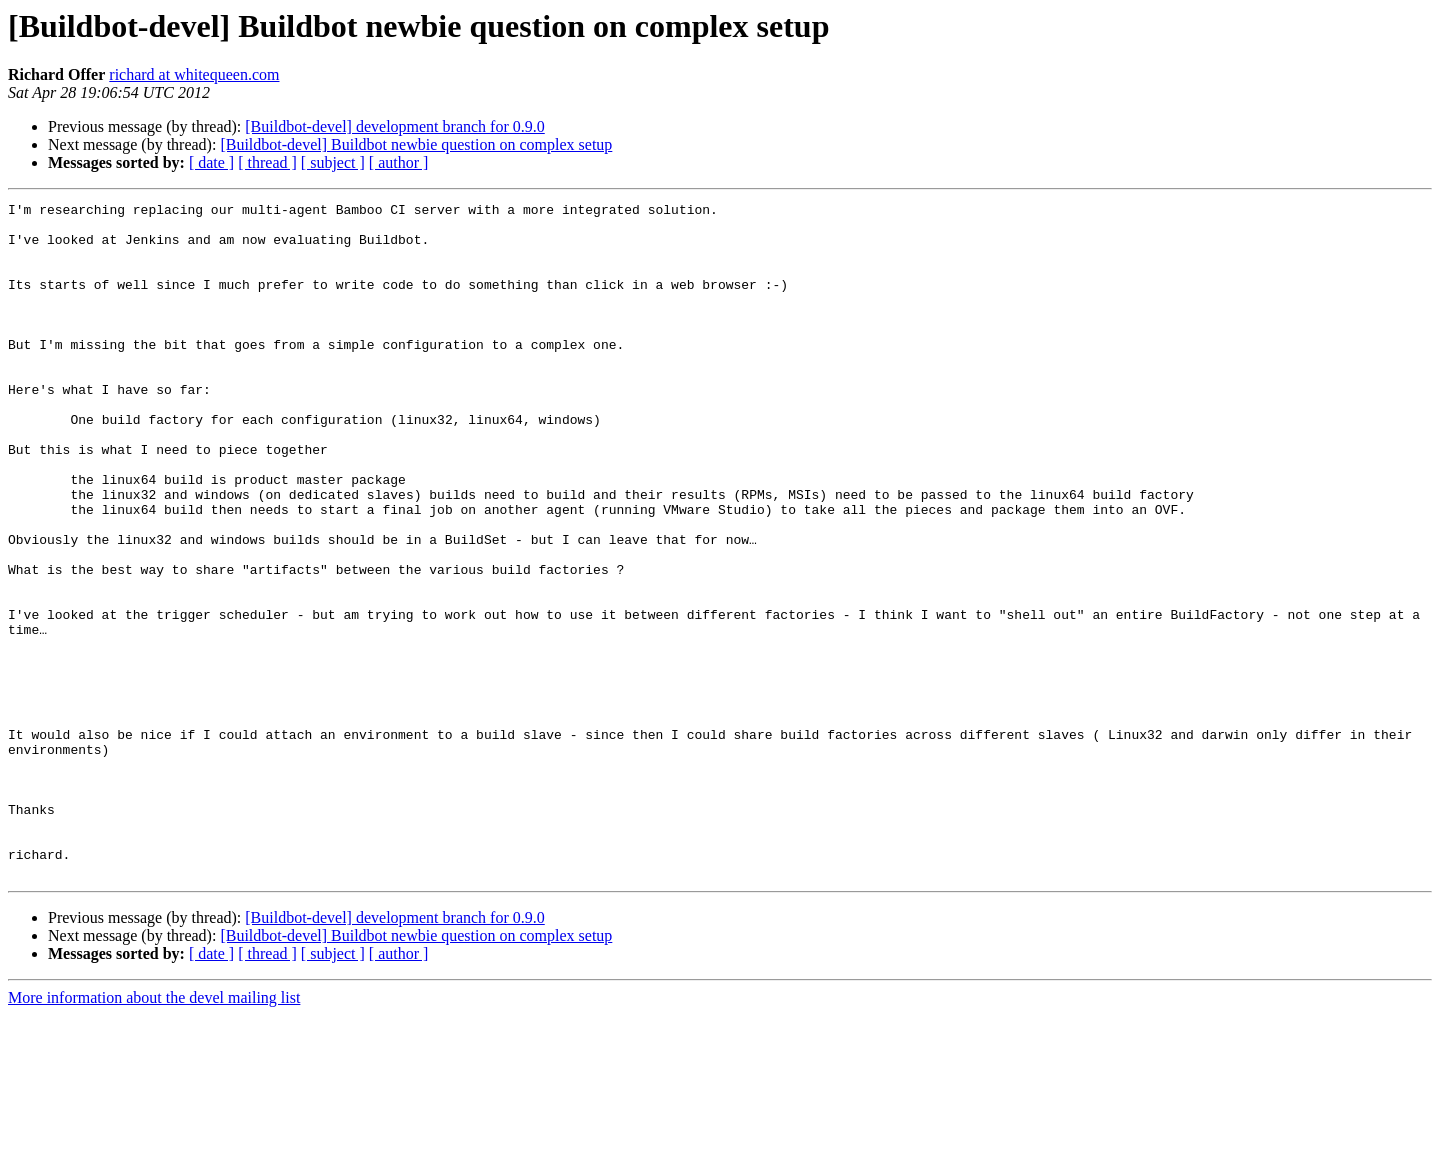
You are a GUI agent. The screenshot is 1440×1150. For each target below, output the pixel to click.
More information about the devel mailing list (154, 1132)
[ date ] (211, 162)
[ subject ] (333, 162)
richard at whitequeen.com (194, 74)
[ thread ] (267, 162)
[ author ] (399, 162)
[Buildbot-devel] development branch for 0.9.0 (394, 126)
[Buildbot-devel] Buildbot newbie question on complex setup (416, 144)
